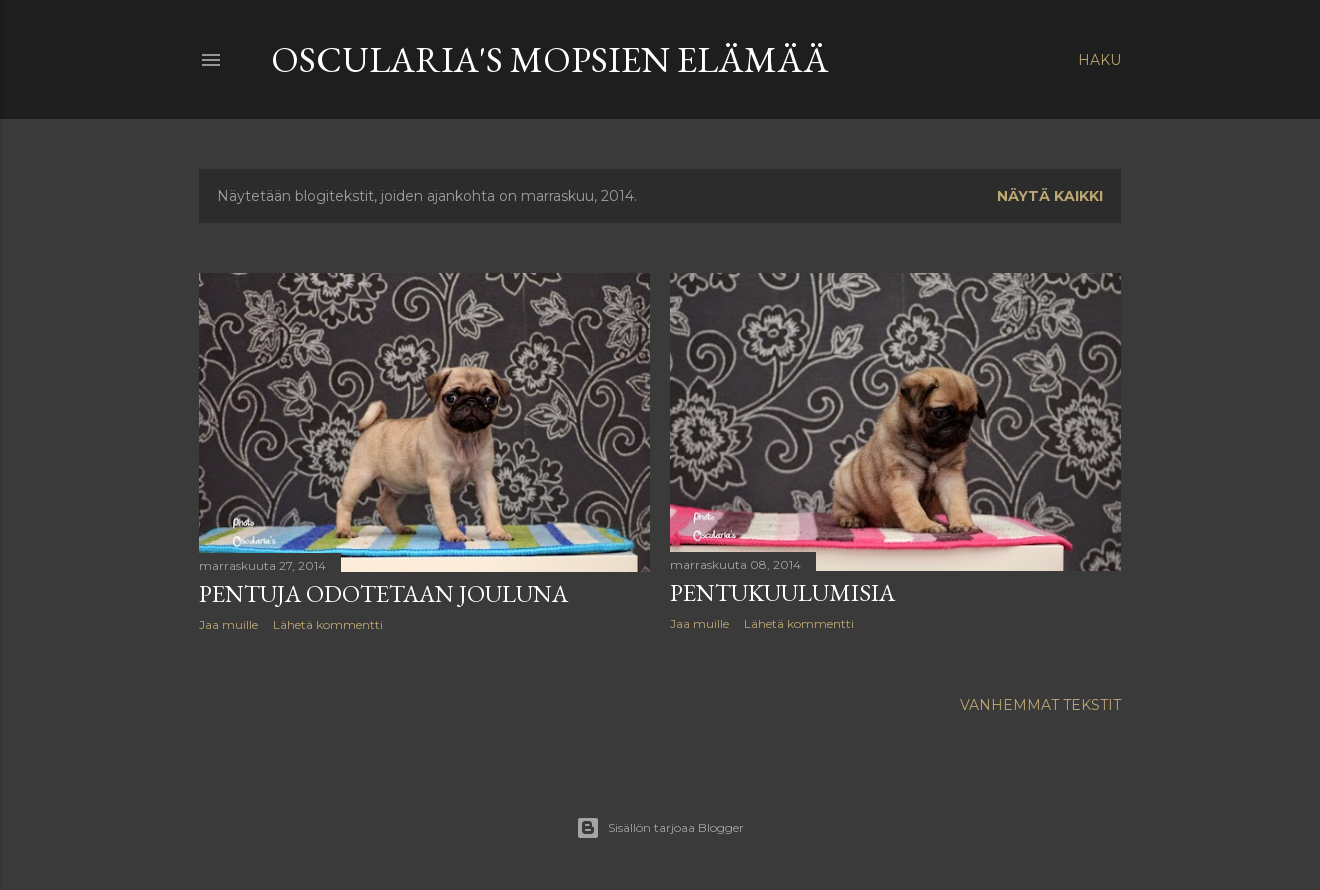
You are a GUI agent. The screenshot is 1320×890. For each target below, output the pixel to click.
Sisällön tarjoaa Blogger (660, 828)
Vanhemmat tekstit (1040, 705)
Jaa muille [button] (228, 624)
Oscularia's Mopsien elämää (550, 59)
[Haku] (1099, 60)
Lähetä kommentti (328, 624)
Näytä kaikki (1050, 196)
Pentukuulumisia (782, 592)
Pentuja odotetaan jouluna (383, 593)
